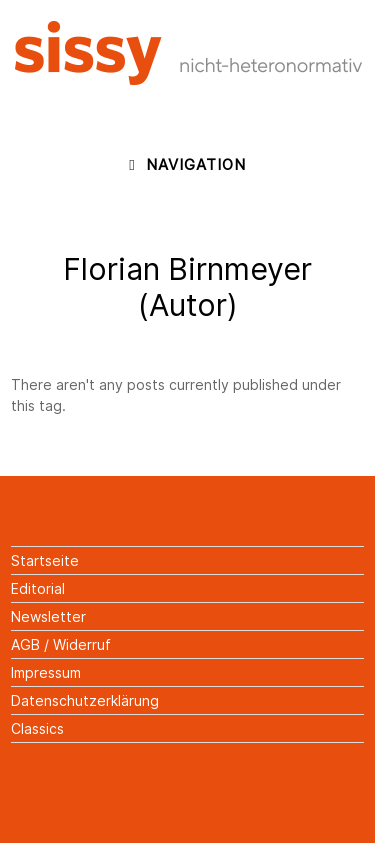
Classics (37, 728)
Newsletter (48, 616)
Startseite (45, 560)
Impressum (46, 672)
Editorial (38, 588)
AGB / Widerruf (61, 644)
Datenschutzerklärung (85, 700)
